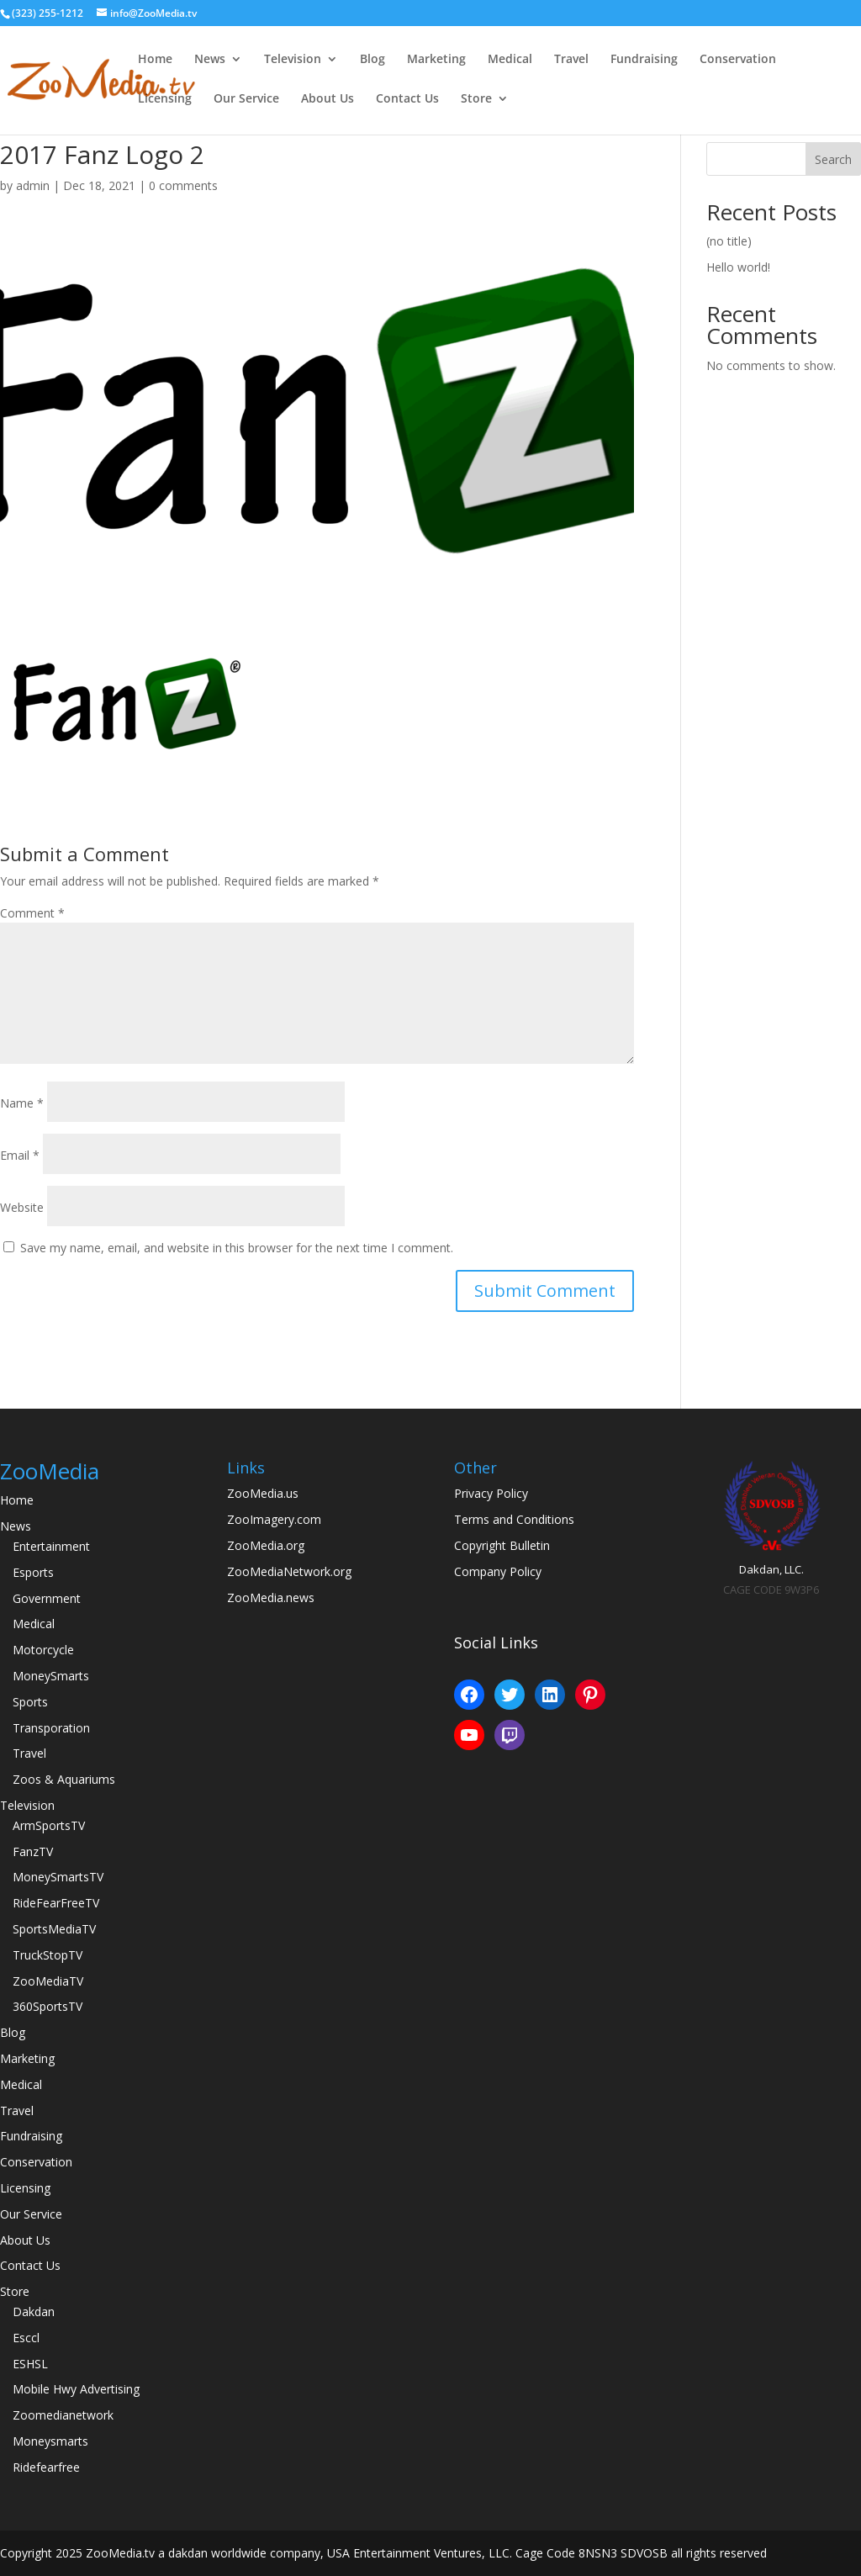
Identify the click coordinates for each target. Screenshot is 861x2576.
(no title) (729, 241)
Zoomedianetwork (63, 2415)
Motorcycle (43, 1650)
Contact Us (407, 99)
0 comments (183, 185)
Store (476, 99)
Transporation (51, 1728)
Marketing (436, 59)
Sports (30, 1702)
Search (833, 159)
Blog (372, 59)
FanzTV (33, 1851)
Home (155, 59)
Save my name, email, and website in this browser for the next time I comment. (236, 1248)
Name (22, 1103)
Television (292, 59)
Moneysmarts (50, 2441)
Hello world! (738, 267)
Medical (510, 59)
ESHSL (30, 2364)
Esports (33, 1572)
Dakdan (34, 2311)
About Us (327, 99)
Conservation (738, 59)
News (209, 59)
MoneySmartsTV (58, 1877)
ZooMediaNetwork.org (289, 1571)
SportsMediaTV (54, 1929)
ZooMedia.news (270, 1597)
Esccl (26, 2338)
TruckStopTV (47, 1955)
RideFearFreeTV (56, 1903)
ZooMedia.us (262, 1493)
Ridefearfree (46, 2467)
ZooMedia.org (265, 1545)
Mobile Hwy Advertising (76, 2389)
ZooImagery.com (274, 1519)
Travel (571, 59)
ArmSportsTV (49, 1825)
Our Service (246, 99)
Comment (32, 913)
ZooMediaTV (48, 1981)
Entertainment (51, 1546)
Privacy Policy (491, 1493)
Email (20, 1155)
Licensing (165, 99)
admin (33, 185)
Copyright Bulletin (502, 1545)
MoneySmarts (51, 1676)
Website (22, 1207)
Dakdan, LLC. (771, 1569)
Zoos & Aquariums (64, 1779)
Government (47, 1598)
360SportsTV (47, 2006)
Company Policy (497, 1571)
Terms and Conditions (514, 1519)
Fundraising (644, 59)
